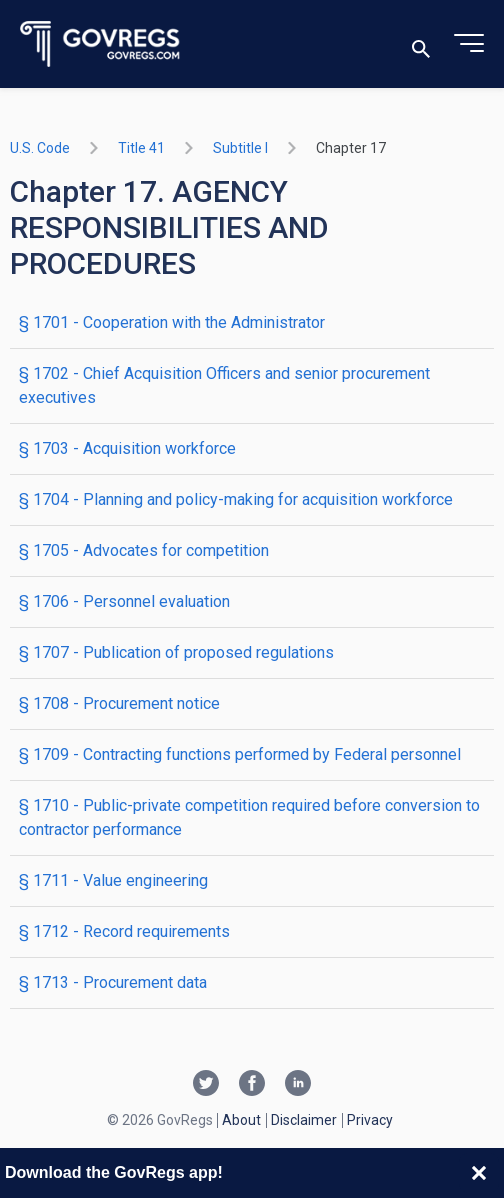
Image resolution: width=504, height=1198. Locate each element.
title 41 (141, 148)
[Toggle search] (421, 44)
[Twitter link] (206, 1085)
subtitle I (240, 148)
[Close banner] (479, 1173)
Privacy (370, 1120)
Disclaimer (304, 1120)
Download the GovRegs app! (114, 1172)
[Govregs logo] (100, 44)
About (241, 1120)
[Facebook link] (252, 1085)
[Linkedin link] (298, 1085)
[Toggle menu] (469, 44)
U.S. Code (40, 148)
